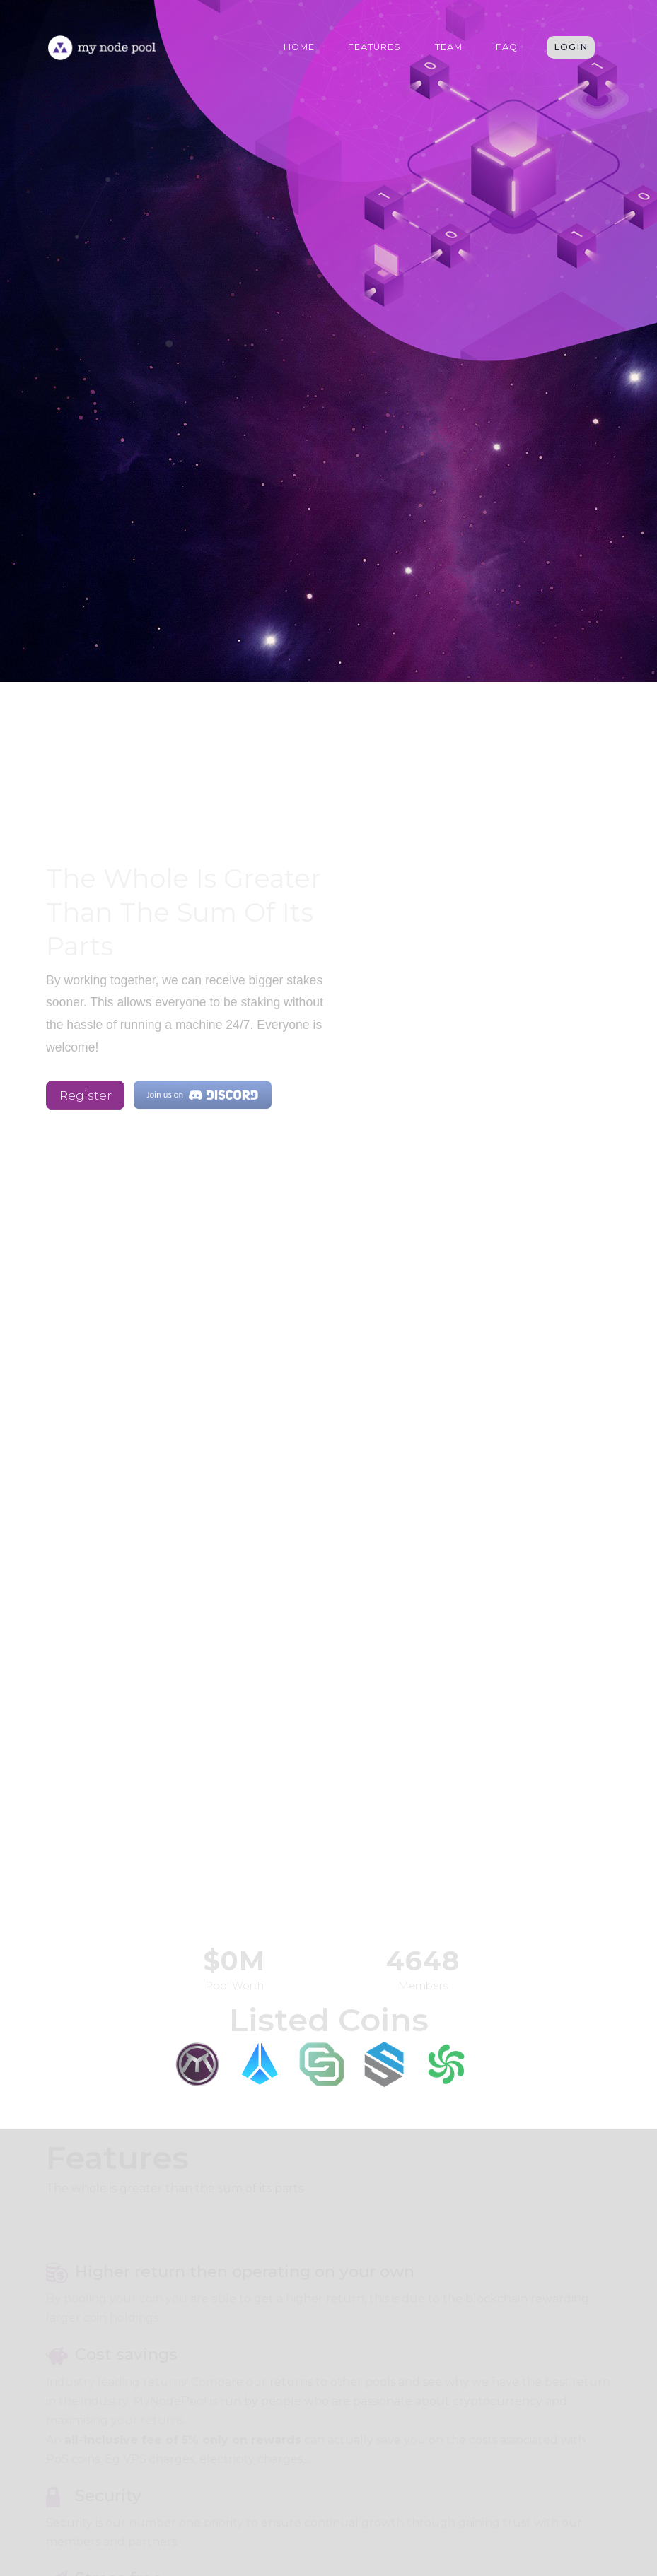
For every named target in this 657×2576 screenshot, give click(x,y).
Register (85, 1097)
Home (299, 47)
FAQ (507, 47)
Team (449, 47)
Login (571, 47)
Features (374, 47)
